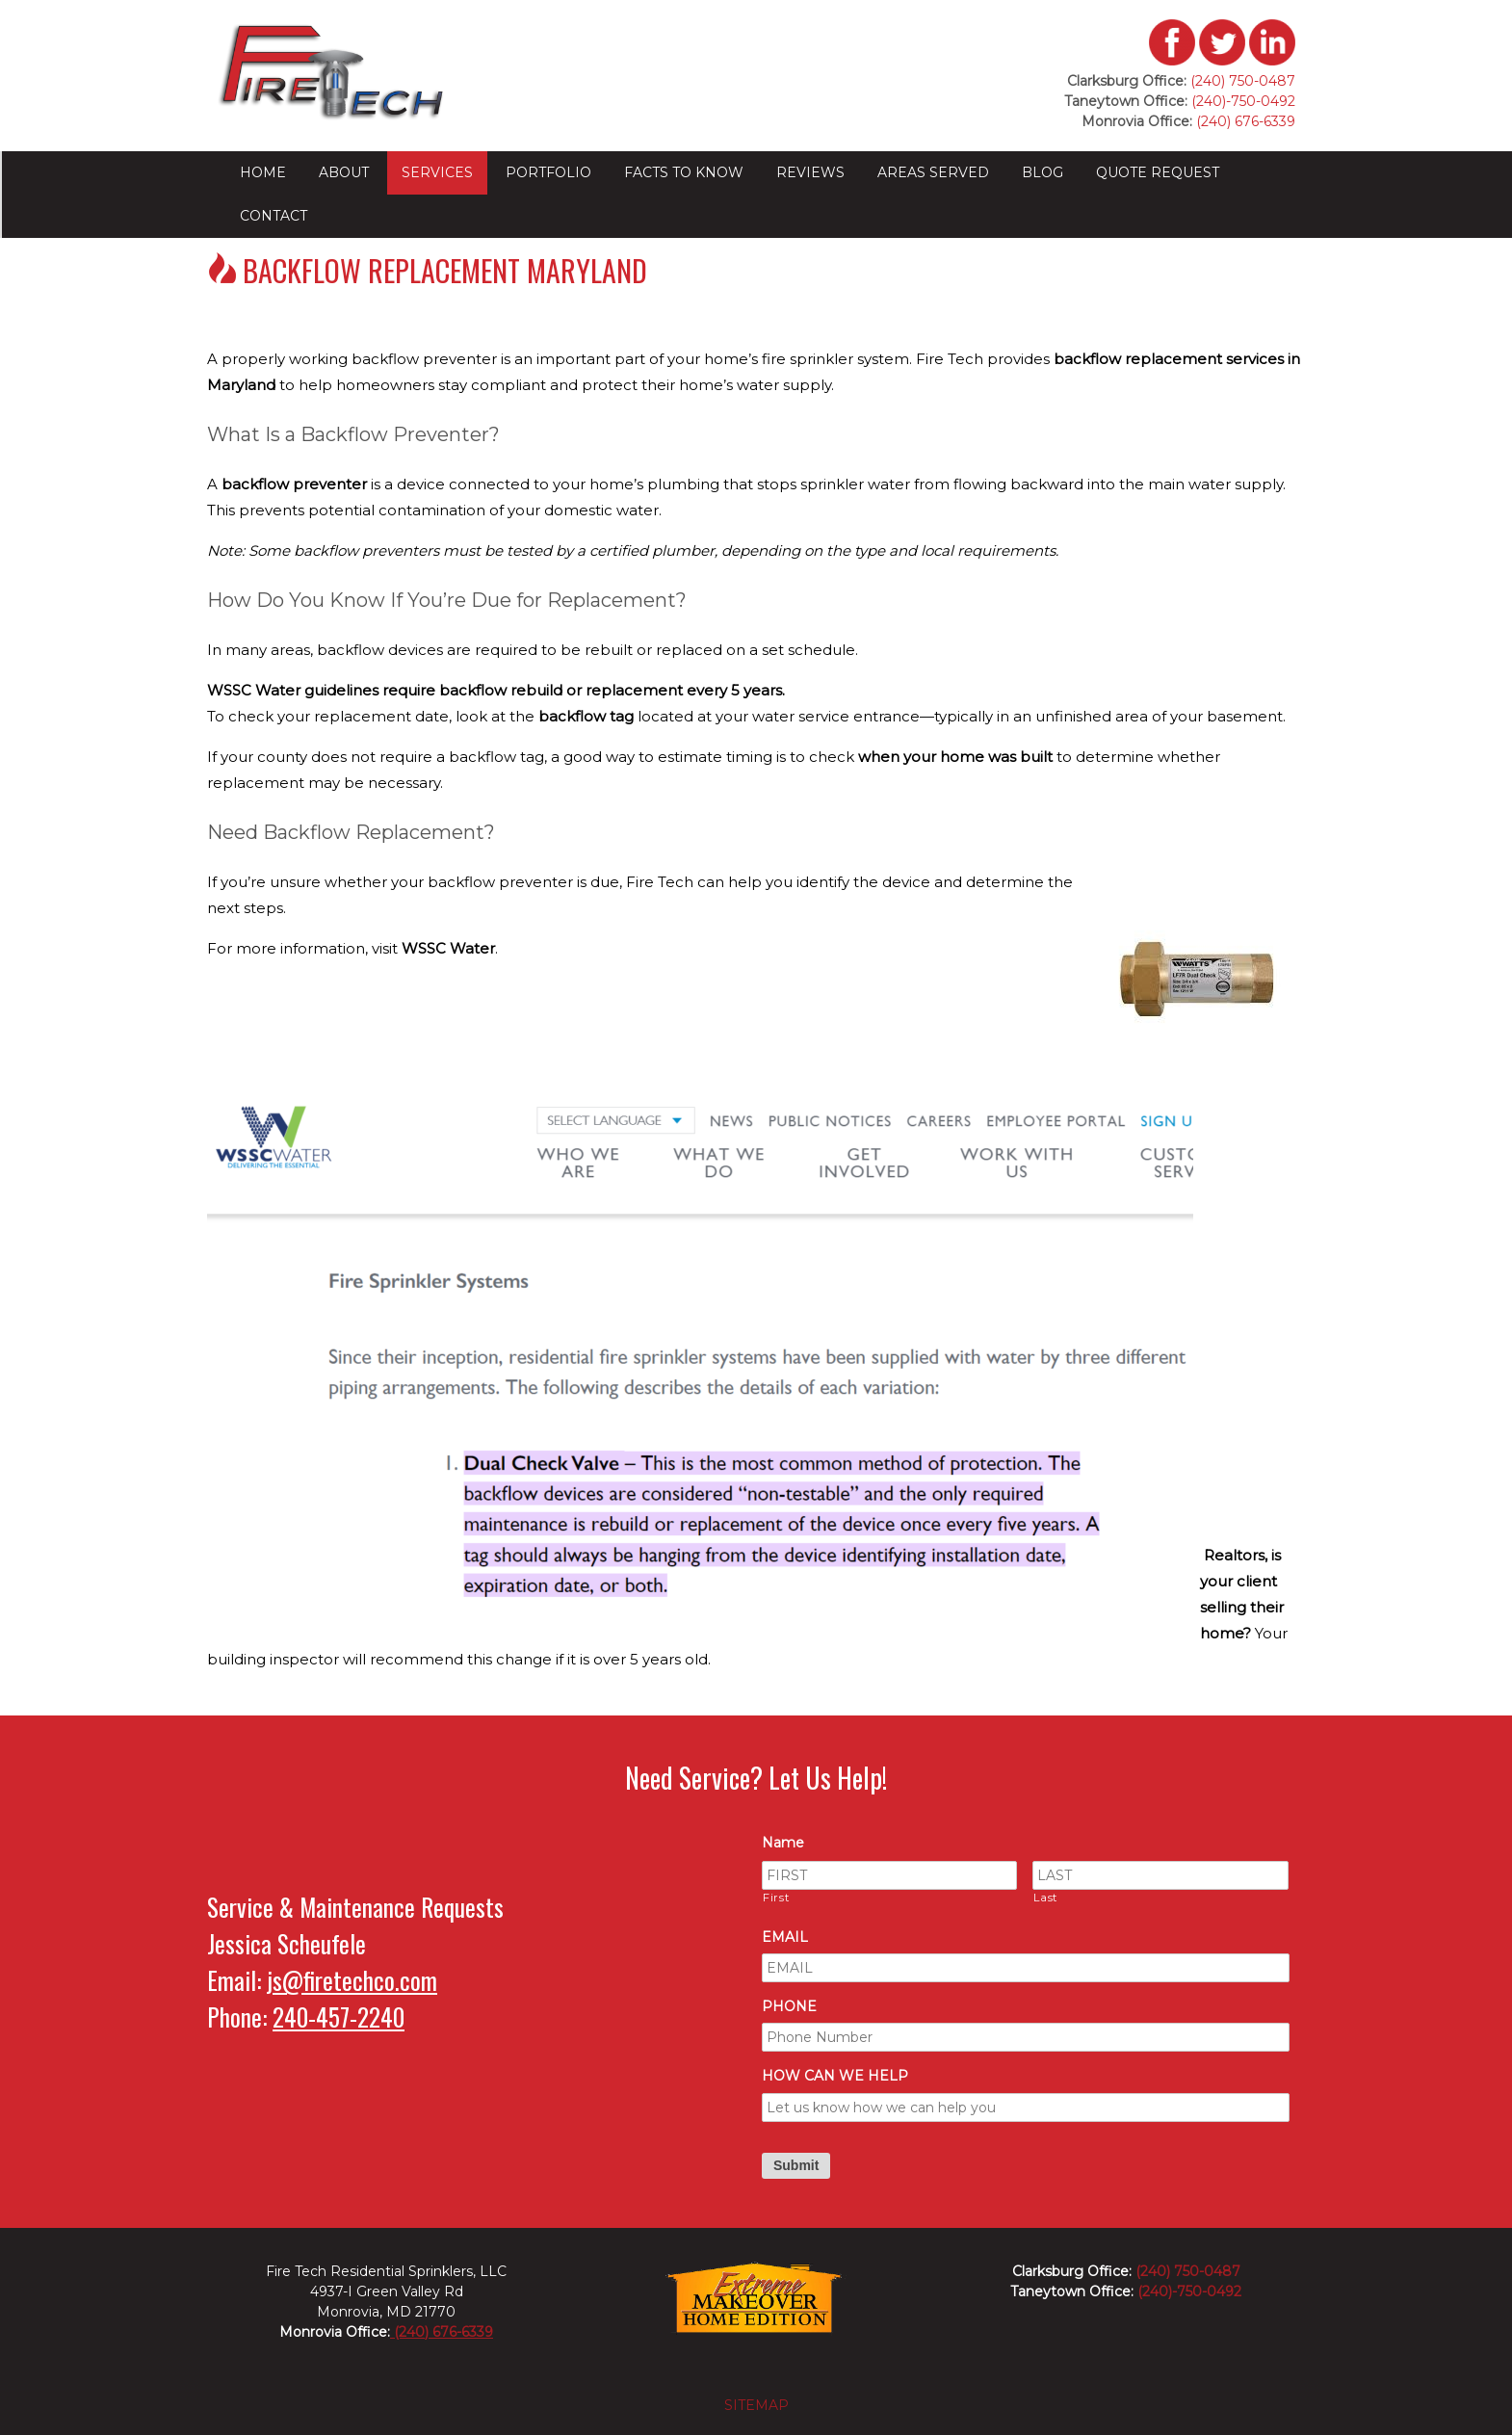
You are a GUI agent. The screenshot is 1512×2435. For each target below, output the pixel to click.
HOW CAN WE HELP (835, 2075)
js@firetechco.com (352, 1980)
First (776, 1897)
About (344, 172)
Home (263, 172)
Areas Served (933, 172)
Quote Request (1157, 172)
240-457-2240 (338, 2016)
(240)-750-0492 (1243, 101)
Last (1045, 1897)
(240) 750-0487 (1242, 81)
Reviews (810, 172)
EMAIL (785, 1937)
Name (783, 1842)
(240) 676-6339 (1243, 121)
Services (437, 172)
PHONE (789, 2006)
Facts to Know (683, 172)
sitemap (756, 2405)
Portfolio (548, 172)
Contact (273, 215)
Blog (1042, 172)
